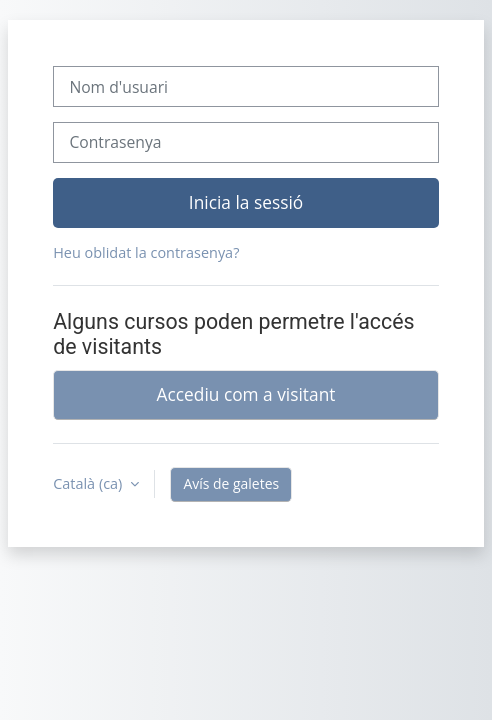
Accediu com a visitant (246, 394)
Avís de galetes (231, 483)
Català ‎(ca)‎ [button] (89, 483)
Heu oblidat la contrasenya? (146, 252)
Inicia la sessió (246, 202)
